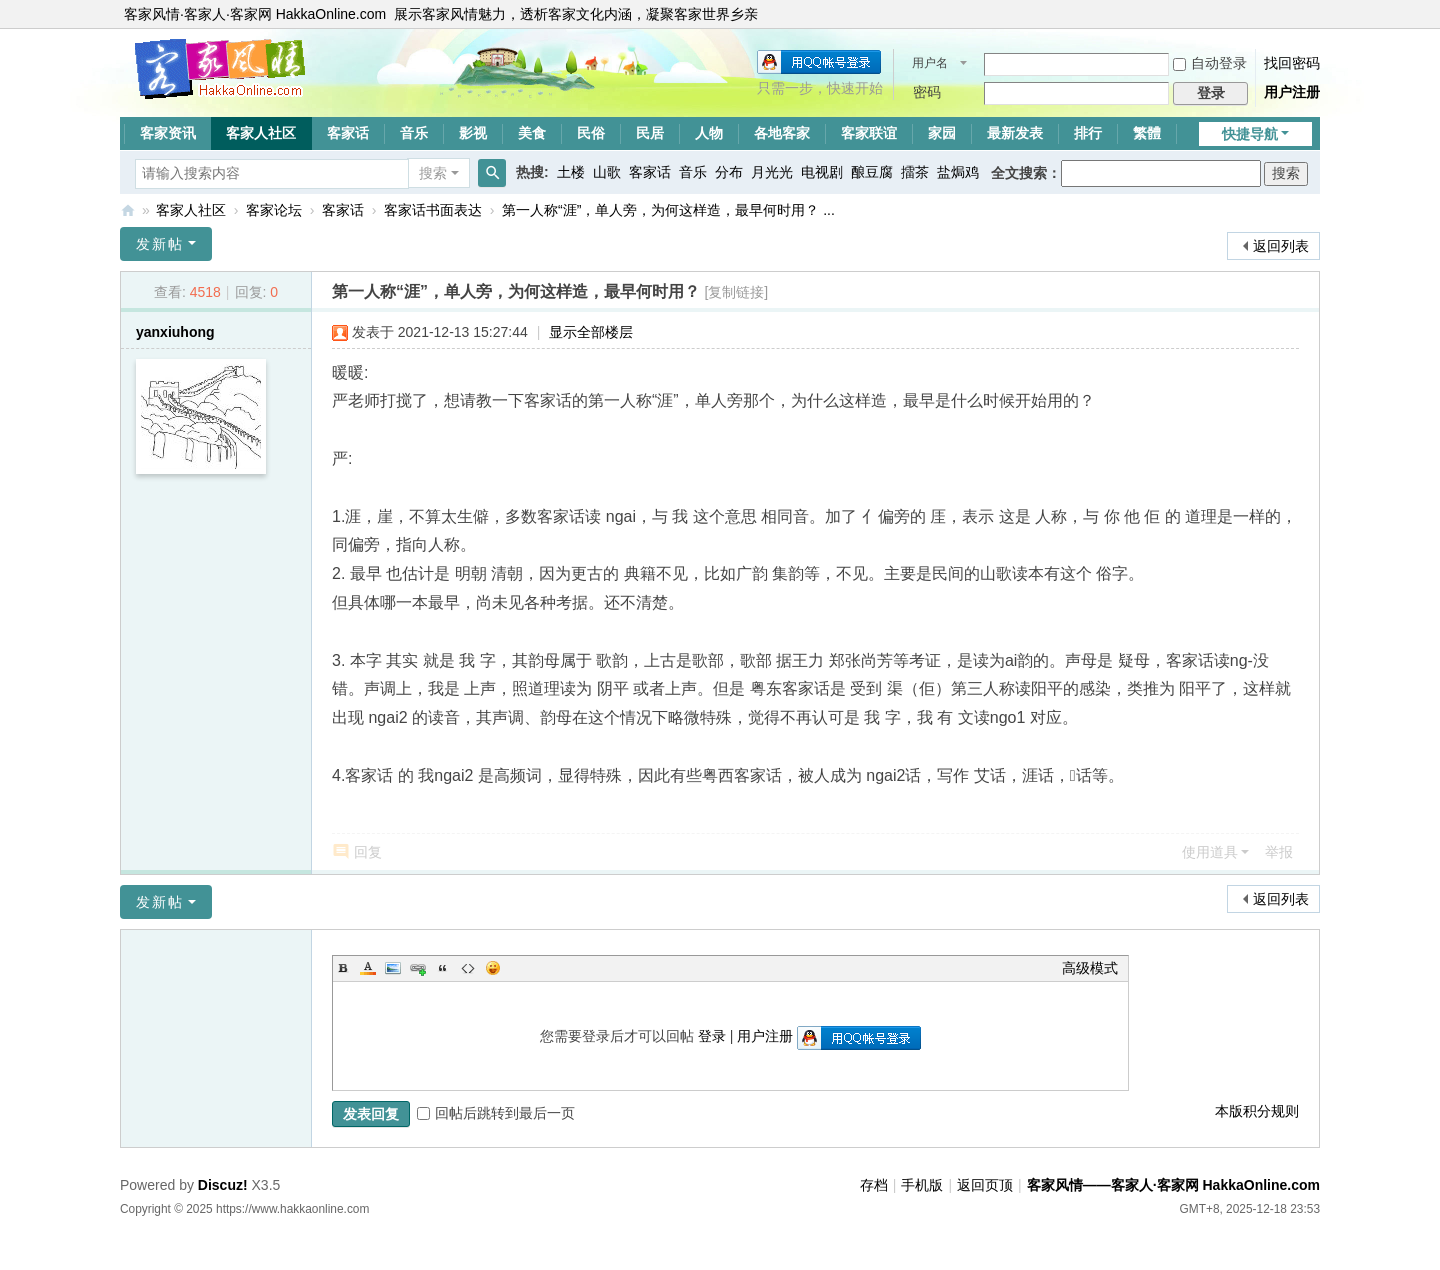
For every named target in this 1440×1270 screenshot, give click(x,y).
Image (393, 968)
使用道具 (1210, 852)
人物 (709, 133)
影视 (473, 133)
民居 (650, 133)
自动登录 (1210, 63)
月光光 (772, 172)
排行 (1088, 133)
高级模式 (1090, 968)
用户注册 (1292, 92)
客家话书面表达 (433, 210)
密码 (927, 92)
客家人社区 (261, 133)
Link (418, 968)
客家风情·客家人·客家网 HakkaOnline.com (255, 14)
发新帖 (160, 244)
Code (468, 968)
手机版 (922, 1185)
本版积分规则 (1257, 1111)
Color (368, 968)
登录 (712, 1036)
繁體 (1147, 133)
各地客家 (782, 133)
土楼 (571, 172)
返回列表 (1281, 246)
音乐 (414, 133)
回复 (368, 852)
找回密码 (1292, 63)
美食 (532, 133)
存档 (874, 1185)
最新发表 (1015, 133)
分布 (729, 172)
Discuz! (223, 1185)
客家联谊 (869, 133)
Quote (443, 968)
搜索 (433, 173)
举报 (1279, 852)
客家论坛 (274, 210)
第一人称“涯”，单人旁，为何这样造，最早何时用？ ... (668, 210)
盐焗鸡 (958, 172)
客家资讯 (168, 133)
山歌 (607, 172)
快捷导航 (1250, 134)
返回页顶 (985, 1185)
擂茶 (915, 172)
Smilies (493, 968)
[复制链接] (736, 292)
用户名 (930, 63)
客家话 (348, 133)
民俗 (591, 133)
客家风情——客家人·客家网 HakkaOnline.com (128, 210)
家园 (942, 133)
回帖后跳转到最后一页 (496, 1113)
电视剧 (822, 172)
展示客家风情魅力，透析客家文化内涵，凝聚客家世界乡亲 (576, 14)
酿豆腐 (872, 172)
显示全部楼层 (591, 332)
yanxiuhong (175, 332)
